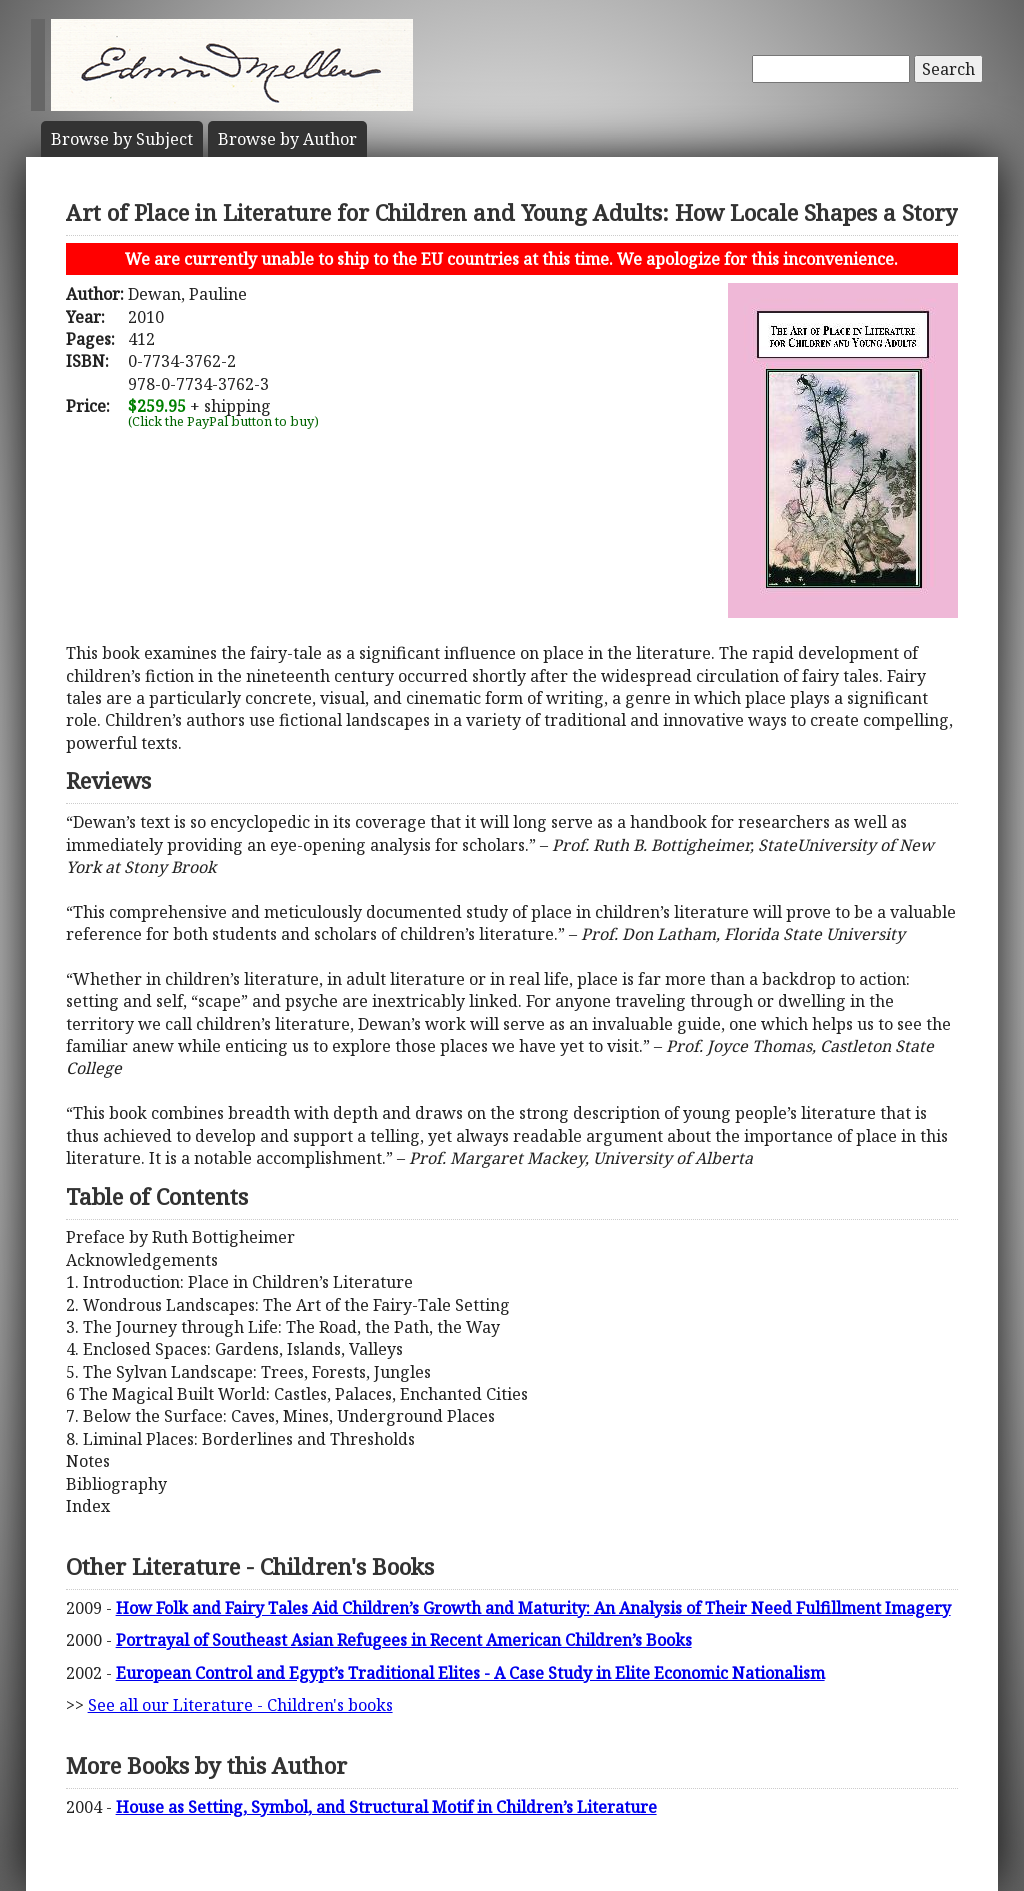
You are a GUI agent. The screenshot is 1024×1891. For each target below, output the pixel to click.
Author (287, 139)
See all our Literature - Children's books (240, 1705)
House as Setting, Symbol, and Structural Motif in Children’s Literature (386, 1807)
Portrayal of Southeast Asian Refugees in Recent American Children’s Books (404, 1640)
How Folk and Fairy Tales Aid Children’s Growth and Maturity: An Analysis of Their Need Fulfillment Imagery (533, 1608)
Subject (122, 139)
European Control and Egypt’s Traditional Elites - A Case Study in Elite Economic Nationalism (470, 1673)
